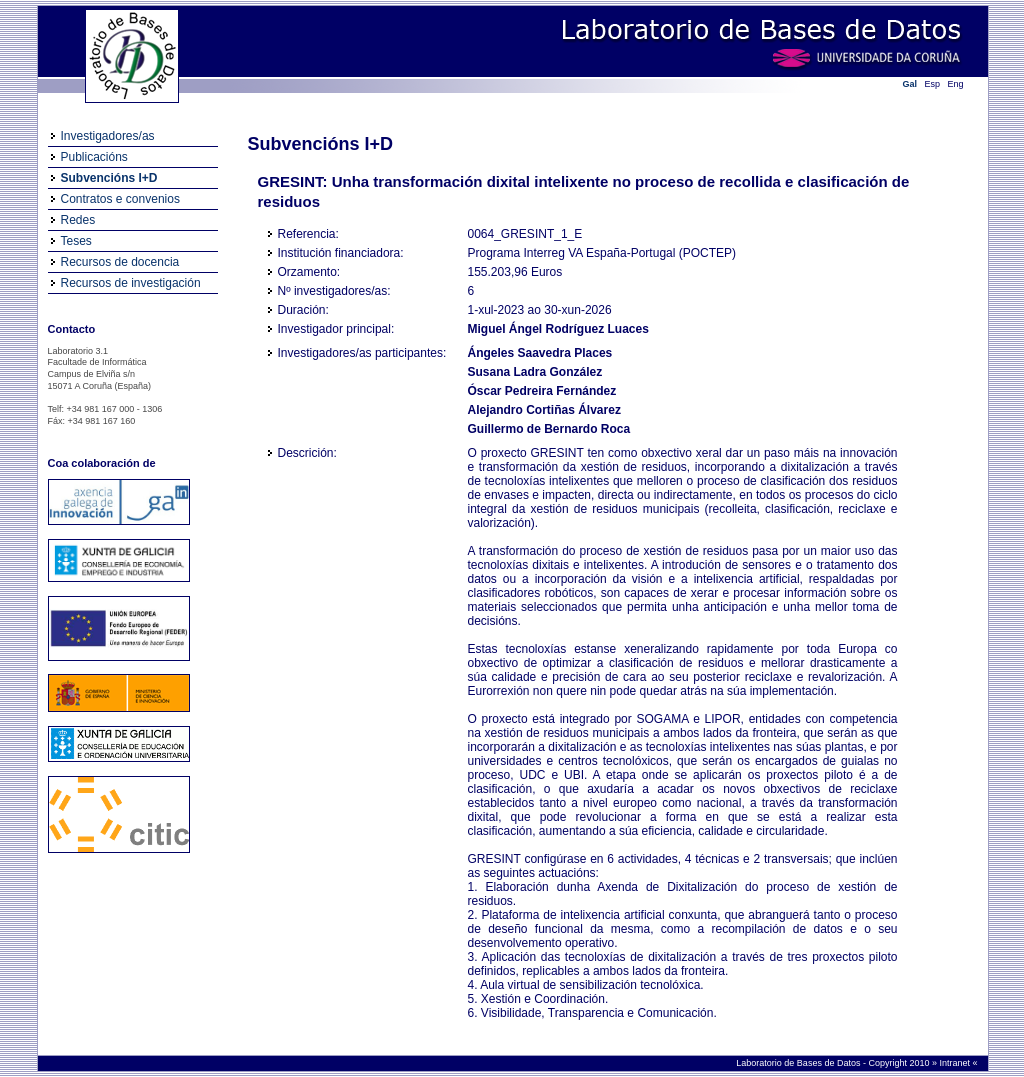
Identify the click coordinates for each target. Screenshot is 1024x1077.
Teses (76, 241)
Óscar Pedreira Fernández (542, 391)
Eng (956, 84)
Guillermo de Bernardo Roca (549, 429)
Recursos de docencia (120, 262)
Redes (78, 220)
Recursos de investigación (131, 283)
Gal (910, 84)
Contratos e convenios (120, 199)
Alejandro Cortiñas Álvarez (544, 410)
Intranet (955, 1063)
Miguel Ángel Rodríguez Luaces (558, 329)
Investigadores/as (108, 136)
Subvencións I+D (109, 178)
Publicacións (94, 157)
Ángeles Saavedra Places (540, 353)
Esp (933, 84)
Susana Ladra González (535, 372)
